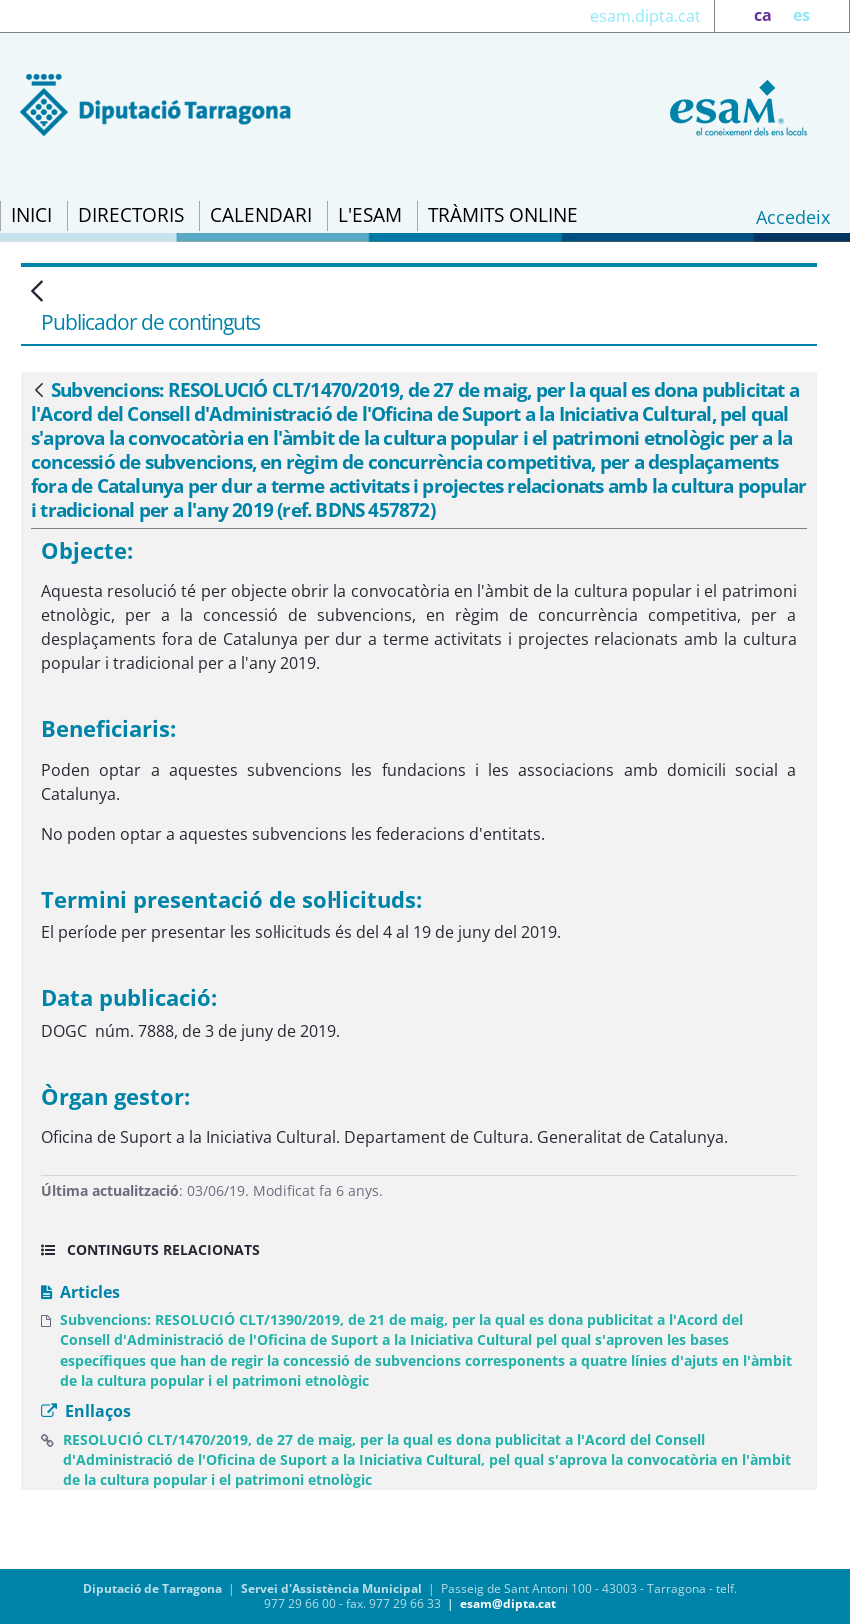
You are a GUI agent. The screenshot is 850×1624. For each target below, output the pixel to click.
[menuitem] (31, 216)
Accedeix (793, 217)
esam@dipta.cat (508, 1603)
